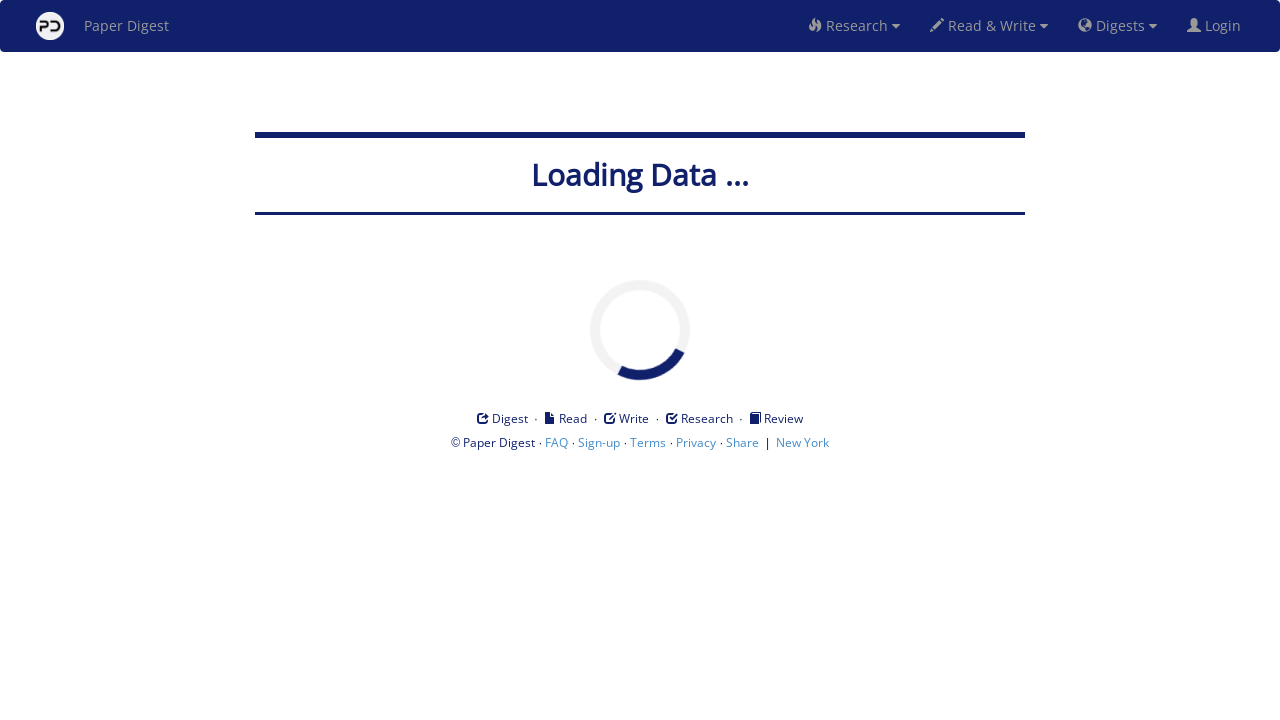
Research (854, 25)
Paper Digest (102, 26)
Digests (1117, 25)
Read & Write (989, 25)
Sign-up (599, 442)
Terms (648, 442)
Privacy (696, 442)
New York (802, 442)
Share (742, 442)
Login (1218, 25)
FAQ (556, 442)
